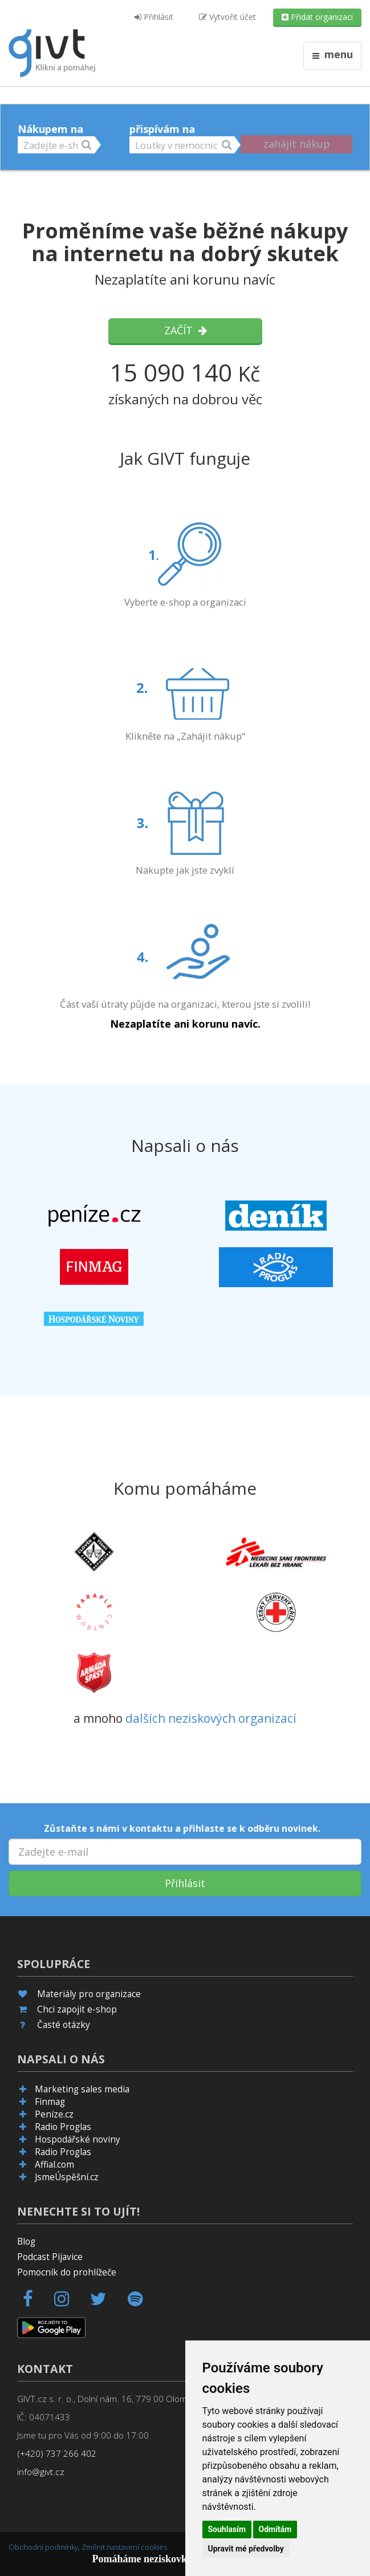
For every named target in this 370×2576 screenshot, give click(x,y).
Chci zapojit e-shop (77, 2009)
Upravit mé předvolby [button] (246, 2548)
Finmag (50, 2102)
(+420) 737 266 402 (56, 2454)
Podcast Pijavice (50, 2257)
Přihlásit (154, 16)
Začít (185, 330)
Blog (26, 2242)
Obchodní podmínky (43, 2547)
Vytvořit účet (227, 16)
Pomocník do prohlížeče (66, 2272)
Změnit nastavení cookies (124, 2547)
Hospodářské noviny (77, 2139)
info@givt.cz (40, 2472)
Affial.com (54, 2165)
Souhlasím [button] (227, 2529)
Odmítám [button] (275, 2529)
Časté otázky (63, 2025)
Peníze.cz (54, 2114)
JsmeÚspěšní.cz (67, 2177)
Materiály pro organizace (89, 1994)
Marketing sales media (82, 2089)
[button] (56, 144)
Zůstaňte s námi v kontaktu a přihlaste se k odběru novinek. (182, 1828)
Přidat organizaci (317, 16)
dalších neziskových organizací (210, 1718)
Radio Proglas (63, 2127)
